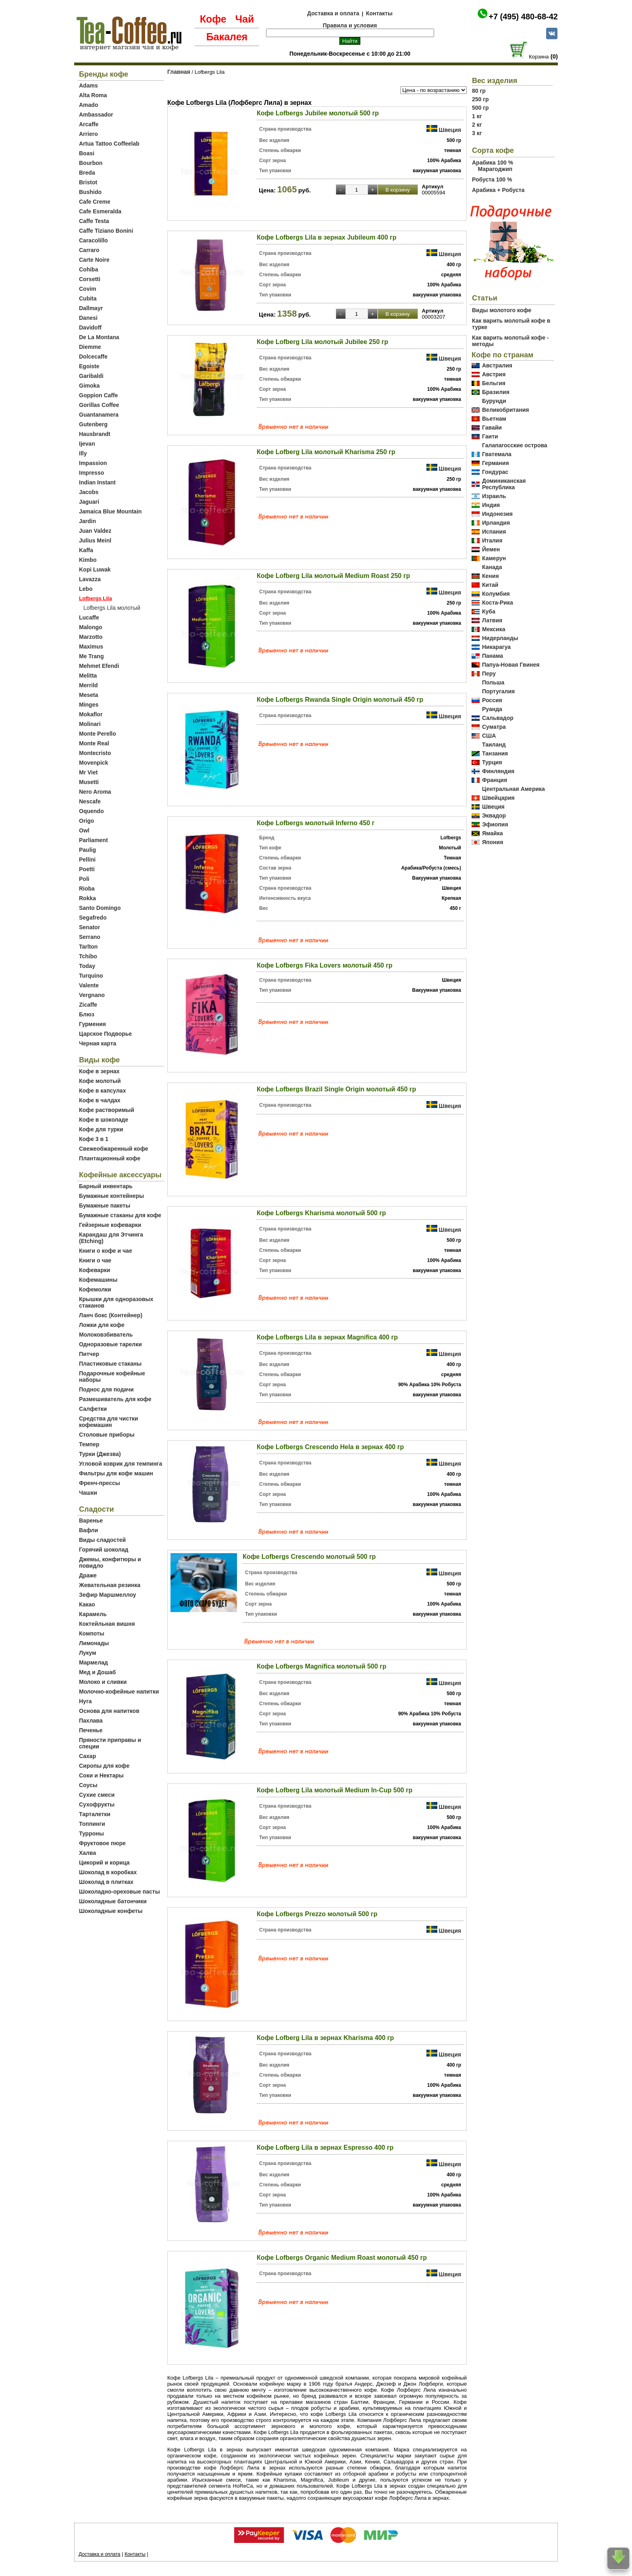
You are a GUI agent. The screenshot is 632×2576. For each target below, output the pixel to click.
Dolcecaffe (93, 356)
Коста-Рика (497, 602)
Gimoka (89, 385)
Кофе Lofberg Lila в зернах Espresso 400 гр (325, 2147)
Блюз (86, 1014)
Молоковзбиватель (106, 1334)
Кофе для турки (101, 1129)
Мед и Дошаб (97, 1672)
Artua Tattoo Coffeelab (109, 143)
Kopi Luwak (95, 569)
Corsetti (89, 279)
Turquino (91, 975)
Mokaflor (90, 714)
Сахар (87, 1756)
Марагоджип (495, 169)
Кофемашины (98, 1280)
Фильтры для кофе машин (116, 1473)
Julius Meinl (95, 540)
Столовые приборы (107, 1434)
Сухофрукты (96, 1804)
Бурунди (494, 401)
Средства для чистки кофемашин (108, 1421)
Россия (492, 700)
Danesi (88, 318)
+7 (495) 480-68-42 (523, 16)
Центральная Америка (513, 789)
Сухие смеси (96, 1795)
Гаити (490, 436)
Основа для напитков (109, 1711)
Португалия (498, 691)
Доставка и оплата (333, 13)
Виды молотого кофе (501, 310)
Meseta (88, 695)
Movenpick (93, 762)
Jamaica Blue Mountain (110, 511)
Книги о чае (95, 1260)
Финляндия (498, 771)
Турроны (91, 1833)
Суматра (494, 727)
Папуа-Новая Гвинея (511, 664)
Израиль (494, 496)
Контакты (379, 13)
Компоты (91, 1633)
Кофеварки (94, 1270)
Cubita (88, 298)
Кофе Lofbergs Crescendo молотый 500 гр (309, 1556)
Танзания (495, 753)
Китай (490, 585)
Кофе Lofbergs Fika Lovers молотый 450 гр (325, 965)
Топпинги (92, 1824)
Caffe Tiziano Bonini (106, 230)
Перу (489, 673)
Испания (494, 531)
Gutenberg (93, 424)
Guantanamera (98, 414)
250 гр (480, 99)
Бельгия (493, 383)
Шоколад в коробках (108, 1872)
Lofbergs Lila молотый (111, 608)
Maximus (91, 646)
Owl (84, 830)
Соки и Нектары (101, 1775)
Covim (87, 289)
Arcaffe (88, 124)
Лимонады (94, 1643)
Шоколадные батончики (113, 1901)
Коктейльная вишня (107, 1624)
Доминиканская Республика (504, 484)
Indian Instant (97, 482)
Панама (492, 656)
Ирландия (496, 522)
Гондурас (495, 472)
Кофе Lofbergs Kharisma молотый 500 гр (321, 1213)
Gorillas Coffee (99, 405)
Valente (89, 985)
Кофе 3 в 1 (93, 1139)
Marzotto (90, 637)
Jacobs (88, 492)
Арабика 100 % (492, 162)
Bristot (88, 182)
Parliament (93, 840)
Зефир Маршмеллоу (107, 1594)
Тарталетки (94, 1814)
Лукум (87, 1653)
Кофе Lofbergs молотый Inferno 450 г (315, 823)
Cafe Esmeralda (100, 211)
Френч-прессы (99, 1483)
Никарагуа (496, 647)
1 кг (477, 116)
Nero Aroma (95, 791)
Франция (494, 780)
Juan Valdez (95, 531)
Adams (88, 85)
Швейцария (498, 798)
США (489, 735)
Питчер (89, 1354)
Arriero (88, 134)
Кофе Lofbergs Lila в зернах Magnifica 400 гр (327, 1337)
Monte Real (94, 743)
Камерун (494, 558)
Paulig (87, 850)
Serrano (89, 937)
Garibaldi (91, 376)
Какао (87, 1604)
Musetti (89, 782)
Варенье (91, 1520)
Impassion (93, 463)
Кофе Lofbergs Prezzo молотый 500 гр (317, 1914)
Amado (88, 105)
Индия (491, 505)
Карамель (92, 1614)
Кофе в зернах (99, 1071)
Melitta (88, 675)
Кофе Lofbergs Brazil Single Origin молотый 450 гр (336, 1089)
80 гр (479, 91)
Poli (84, 879)
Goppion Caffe (98, 395)
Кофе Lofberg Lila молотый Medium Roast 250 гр (333, 575)
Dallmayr (91, 308)
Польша (493, 682)
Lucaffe (89, 617)
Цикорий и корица (104, 1862)
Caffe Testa (94, 221)
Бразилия (495, 392)
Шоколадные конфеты (111, 1911)
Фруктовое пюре (102, 1843)
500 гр (480, 107)
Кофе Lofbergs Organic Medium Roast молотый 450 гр (342, 2257)
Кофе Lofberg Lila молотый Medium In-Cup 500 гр (334, 1790)
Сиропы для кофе (104, 1766)
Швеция (450, 130)
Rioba (87, 888)
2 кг (477, 124)
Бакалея (226, 36)
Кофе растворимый (106, 1110)
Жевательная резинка (109, 1585)
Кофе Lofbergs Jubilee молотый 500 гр (318, 113)
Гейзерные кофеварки (110, 1225)
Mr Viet (88, 772)
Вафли (88, 1530)
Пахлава (91, 1720)
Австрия (493, 374)
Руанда (492, 709)
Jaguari (89, 502)
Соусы (88, 1785)
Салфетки (93, 1409)
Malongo (90, 627)
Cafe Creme (94, 201)
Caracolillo (93, 240)
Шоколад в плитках (106, 1882)
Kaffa (86, 550)
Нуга (85, 1701)
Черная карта (97, 1043)
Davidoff (90, 327)
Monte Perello (97, 733)
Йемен (491, 549)
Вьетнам (494, 418)
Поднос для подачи (106, 1389)
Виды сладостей (102, 1540)
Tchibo (88, 956)
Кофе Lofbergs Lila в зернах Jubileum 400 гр (326, 237)
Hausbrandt (94, 434)
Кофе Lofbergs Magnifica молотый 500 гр (321, 1666)
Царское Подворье (105, 1033)
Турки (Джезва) (100, 1454)
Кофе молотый (100, 1081)
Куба (488, 611)
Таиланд (494, 744)
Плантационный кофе (109, 1158)
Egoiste (89, 366)
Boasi (86, 153)
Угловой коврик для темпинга (120, 1463)
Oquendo (91, 811)
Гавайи (492, 427)
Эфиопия (495, 824)
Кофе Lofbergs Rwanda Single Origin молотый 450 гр (340, 699)
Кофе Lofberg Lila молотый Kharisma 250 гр (326, 451)
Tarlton (88, 946)
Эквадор (494, 815)
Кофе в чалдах (100, 1100)
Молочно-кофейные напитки (119, 1691)
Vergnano (92, 995)
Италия (492, 540)
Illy (83, 453)
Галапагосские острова (514, 445)
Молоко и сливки (103, 1682)
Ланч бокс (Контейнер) (110, 1315)
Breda (87, 172)
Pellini (87, 859)
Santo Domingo (100, 908)
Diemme (90, 347)
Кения (490, 576)
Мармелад (93, 1662)
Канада (492, 567)
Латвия (492, 620)
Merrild (88, 685)
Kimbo (88, 560)
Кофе (213, 19)
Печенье (90, 1730)
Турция (492, 762)
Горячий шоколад (103, 1549)
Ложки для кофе (102, 1325)
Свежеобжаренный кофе (113, 1148)
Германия (495, 463)
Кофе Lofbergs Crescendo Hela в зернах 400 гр (330, 1446)
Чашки (88, 1492)
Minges (88, 704)
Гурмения (92, 1024)
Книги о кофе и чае (105, 1250)
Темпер (89, 1444)
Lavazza (90, 579)
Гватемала (496, 454)
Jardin (87, 521)
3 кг (477, 133)
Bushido (90, 192)
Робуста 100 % (492, 179)
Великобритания (505, 410)
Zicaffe (88, 1004)
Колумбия (496, 593)
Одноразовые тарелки (110, 1344)
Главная (178, 72)
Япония (492, 842)
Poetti (87, 869)
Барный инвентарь (106, 1186)
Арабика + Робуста (498, 190)
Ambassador (96, 114)
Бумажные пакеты (104, 1205)
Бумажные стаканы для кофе (120, 1215)
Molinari (90, 724)
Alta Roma (93, 95)
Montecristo (95, 753)
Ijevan (87, 443)
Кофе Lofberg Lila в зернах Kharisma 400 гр (325, 2037)
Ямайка (492, 833)
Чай (244, 19)
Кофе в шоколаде (103, 1119)
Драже (88, 1575)
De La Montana (99, 337)
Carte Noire (94, 260)
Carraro (89, 250)
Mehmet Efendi (99, 666)
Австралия (497, 365)
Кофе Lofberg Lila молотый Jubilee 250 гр (322, 341)
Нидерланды (500, 638)
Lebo (85, 589)
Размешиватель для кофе (115, 1399)
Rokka (87, 898)
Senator (89, 927)
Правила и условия (350, 25)
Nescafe (90, 801)
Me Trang (91, 656)
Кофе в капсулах (102, 1090)
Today (87, 966)
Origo (86, 821)
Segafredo (92, 917)
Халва (87, 1853)
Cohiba (88, 269)
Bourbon (90, 163)
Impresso (91, 472)
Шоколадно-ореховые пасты (119, 1891)
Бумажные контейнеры (111, 1196)
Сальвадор (498, 718)
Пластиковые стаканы (110, 1363)
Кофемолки (95, 1289)
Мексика (493, 629)
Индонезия (497, 514)
